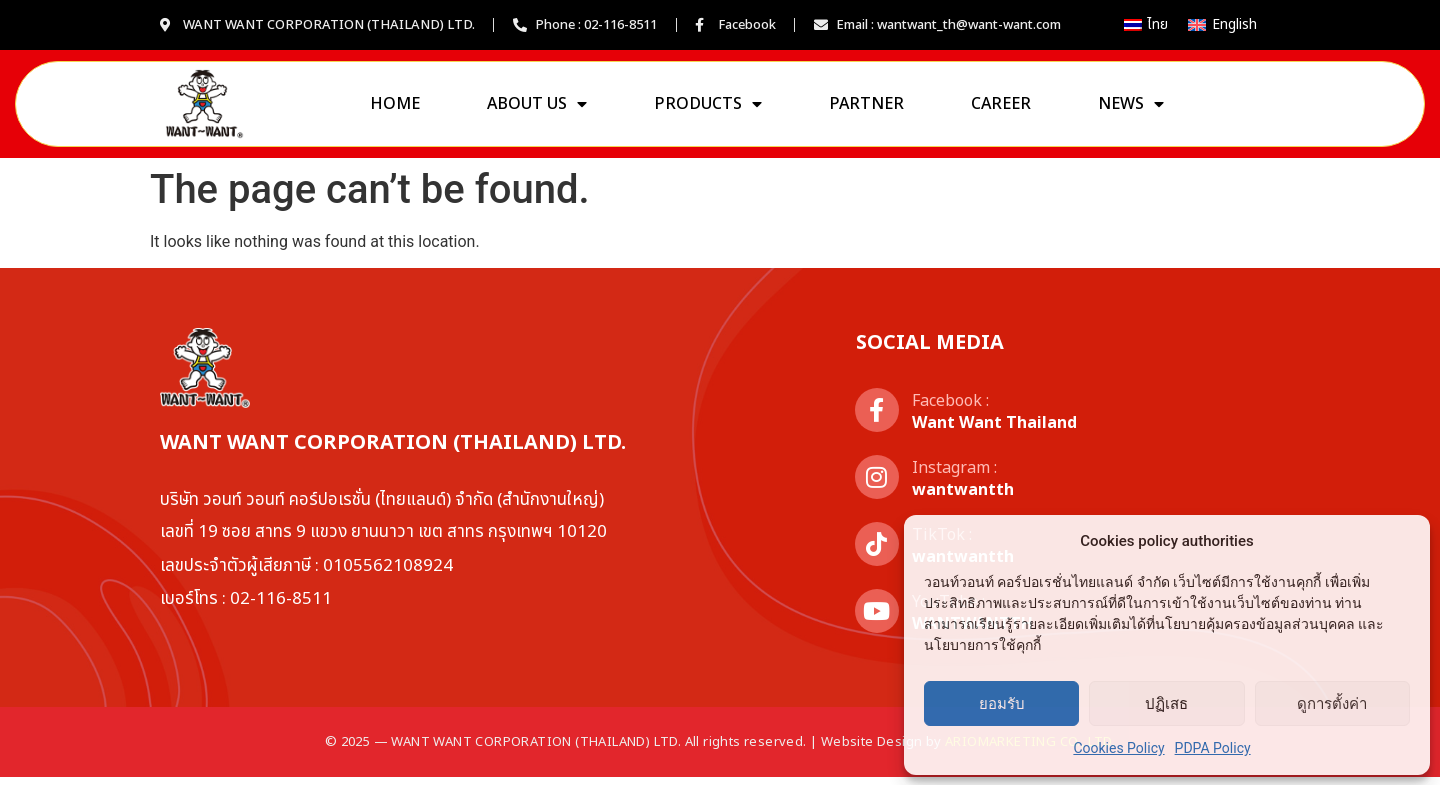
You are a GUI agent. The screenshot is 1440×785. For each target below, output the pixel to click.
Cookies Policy (1118, 748)
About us (537, 108)
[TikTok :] (877, 552)
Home (395, 108)
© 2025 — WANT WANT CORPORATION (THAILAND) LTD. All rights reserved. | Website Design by (720, 750)
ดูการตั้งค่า (1332, 704)
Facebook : (950, 409)
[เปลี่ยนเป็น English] (1222, 25)
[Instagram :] (877, 485)
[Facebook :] (877, 418)
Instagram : (954, 476)
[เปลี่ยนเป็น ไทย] (1146, 25)
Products (708, 108)
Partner (866, 108)
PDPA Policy (1213, 748)
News (1131, 108)
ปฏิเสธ (1166, 704)
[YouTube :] (877, 619)
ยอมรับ (1002, 704)
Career (1001, 108)
